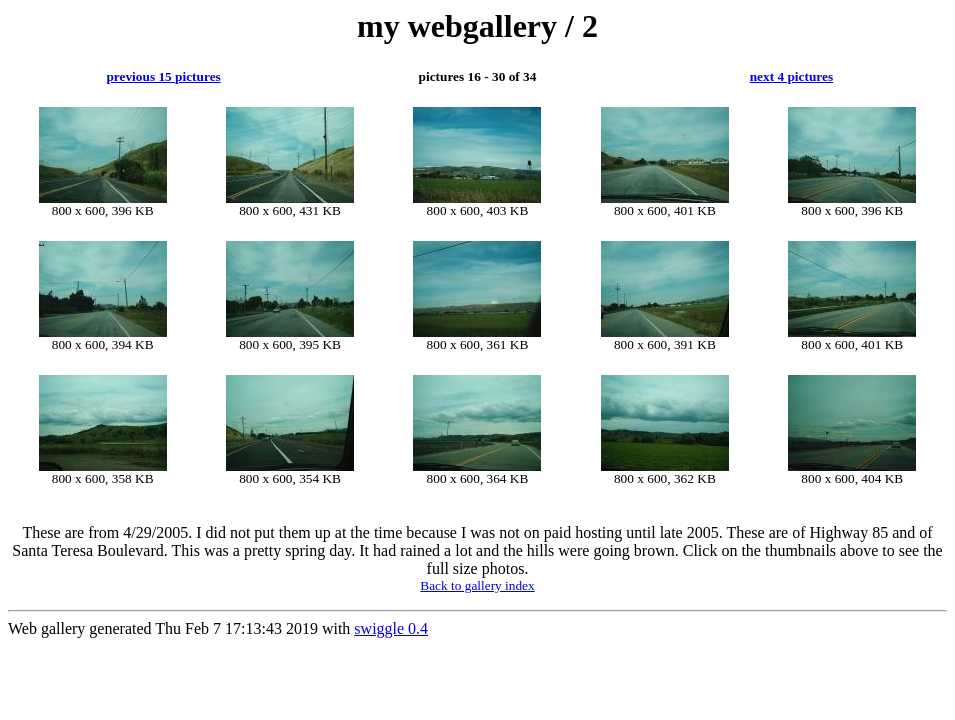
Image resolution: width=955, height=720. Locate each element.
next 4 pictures (791, 76)
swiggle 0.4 (391, 628)
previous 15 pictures (163, 76)
